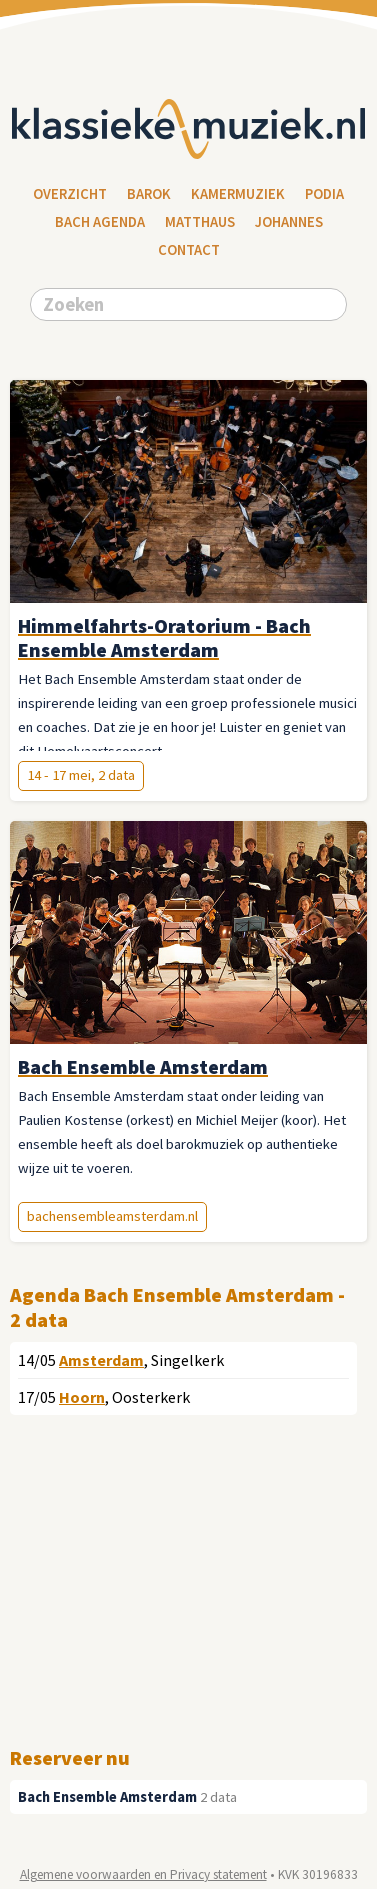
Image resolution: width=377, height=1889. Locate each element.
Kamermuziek (238, 194)
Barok (149, 194)
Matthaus (200, 222)
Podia (324, 194)
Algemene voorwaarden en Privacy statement (143, 1874)
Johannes (289, 222)
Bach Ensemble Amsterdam (107, 1797)
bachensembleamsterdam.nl (112, 1216)
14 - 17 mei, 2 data (81, 775)
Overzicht (70, 194)
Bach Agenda (100, 222)
